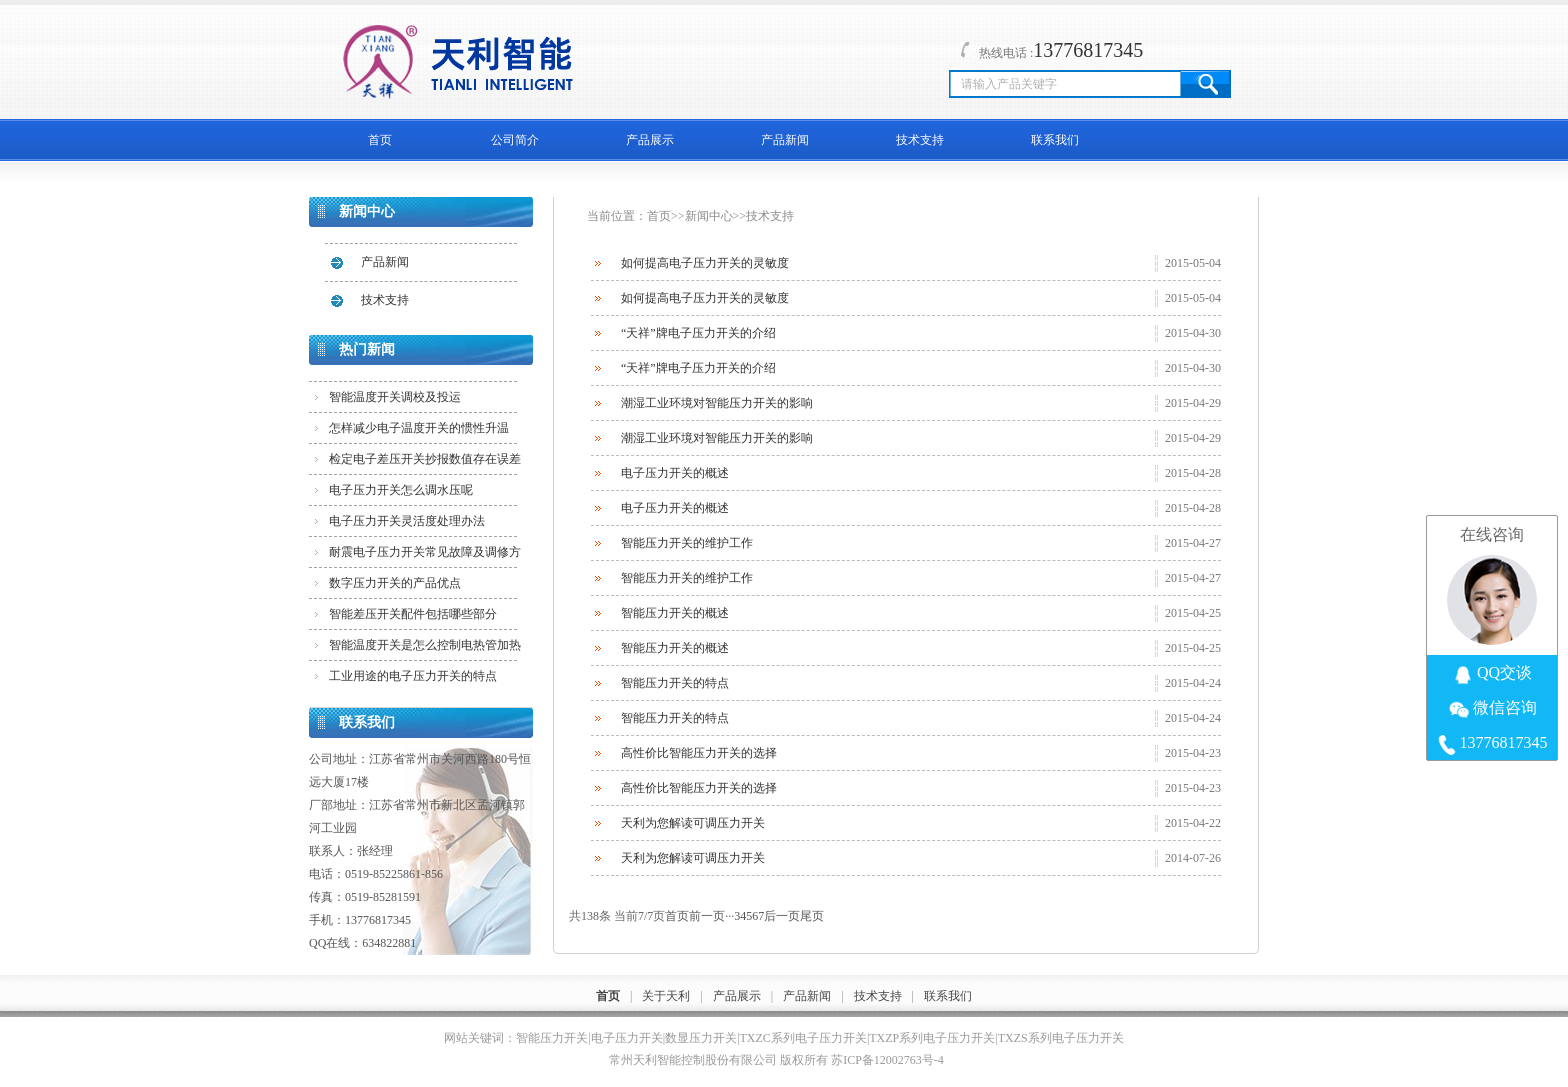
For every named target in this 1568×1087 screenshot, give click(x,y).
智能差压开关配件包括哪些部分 (413, 614)
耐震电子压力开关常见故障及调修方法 (425, 556)
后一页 (782, 916)
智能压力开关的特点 (675, 683)
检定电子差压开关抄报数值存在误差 (425, 459)
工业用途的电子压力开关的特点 (413, 676)
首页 (380, 140)
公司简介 (515, 140)
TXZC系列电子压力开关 (803, 1038)
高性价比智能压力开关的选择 (699, 753)
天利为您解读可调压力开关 (693, 823)
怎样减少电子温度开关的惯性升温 (419, 428)
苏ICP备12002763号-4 (887, 1060)
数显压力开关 (701, 1038)
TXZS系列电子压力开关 (1061, 1038)
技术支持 (920, 140)
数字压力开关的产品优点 (395, 583)
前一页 (707, 916)
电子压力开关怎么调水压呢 (401, 490)
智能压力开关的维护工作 (687, 543)
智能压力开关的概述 (675, 613)
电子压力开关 (627, 1038)
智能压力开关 (552, 1038)
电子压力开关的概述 (675, 473)
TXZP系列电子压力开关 (932, 1038)
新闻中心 (709, 216)
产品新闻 (785, 140)
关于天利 (666, 996)
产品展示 (650, 140)
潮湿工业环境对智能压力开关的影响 (717, 403)
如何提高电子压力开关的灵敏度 (705, 263)
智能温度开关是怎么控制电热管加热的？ (425, 649)
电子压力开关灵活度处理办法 (407, 521)
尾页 (812, 916)
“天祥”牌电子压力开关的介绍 (698, 333)
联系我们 (1055, 140)
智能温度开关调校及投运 (395, 397)
